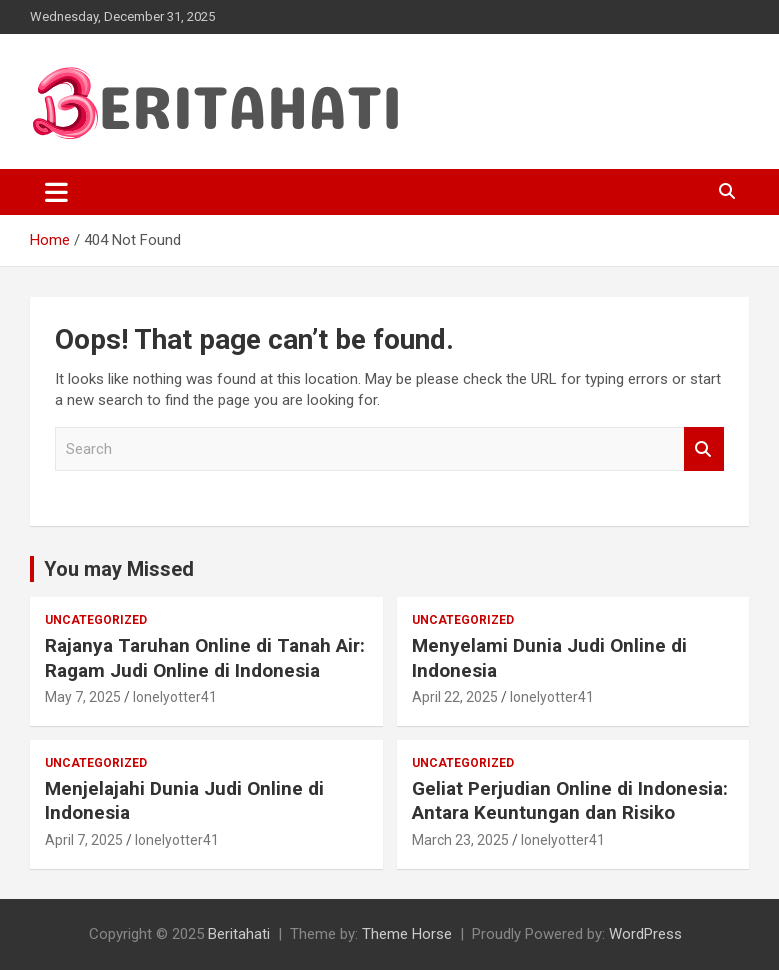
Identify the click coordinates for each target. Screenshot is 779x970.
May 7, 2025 (83, 697)
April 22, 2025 (455, 697)
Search (704, 449)
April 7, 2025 (84, 840)
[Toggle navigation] (56, 192)
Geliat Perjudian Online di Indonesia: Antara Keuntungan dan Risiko (570, 801)
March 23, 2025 (460, 840)
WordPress (645, 934)
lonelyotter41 (175, 697)
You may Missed (119, 569)
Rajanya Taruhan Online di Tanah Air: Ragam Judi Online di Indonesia (205, 658)
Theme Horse (407, 934)
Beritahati (239, 934)
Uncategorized (96, 620)
